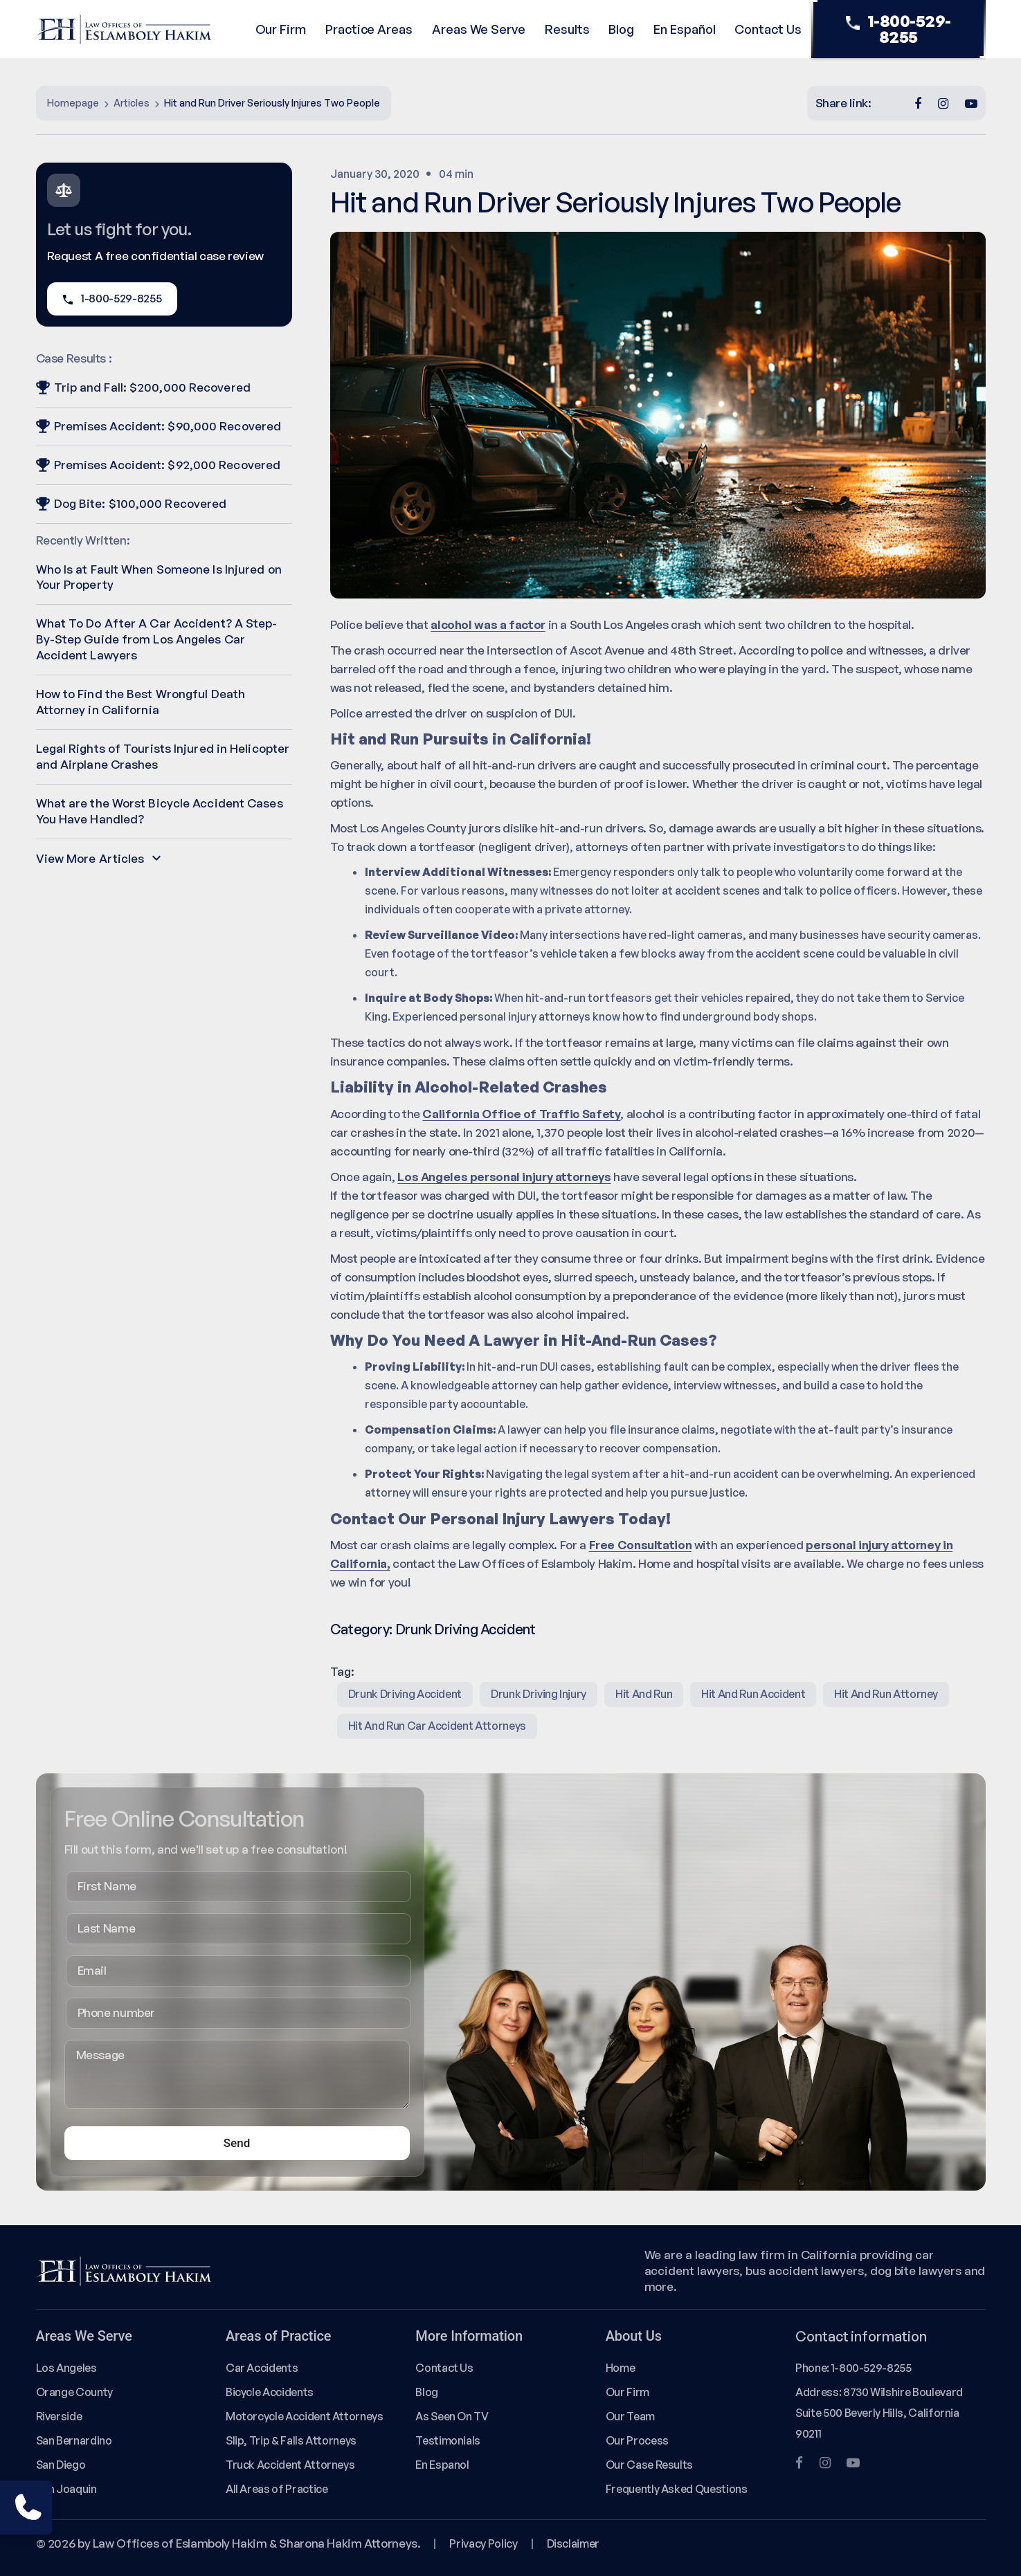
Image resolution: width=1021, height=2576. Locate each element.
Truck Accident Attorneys (290, 2465)
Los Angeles (66, 2368)
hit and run (643, 1694)
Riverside (59, 2416)
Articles (132, 103)
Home (620, 2368)
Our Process (637, 2440)
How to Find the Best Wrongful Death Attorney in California (141, 701)
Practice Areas (369, 29)
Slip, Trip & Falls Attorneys (291, 2440)
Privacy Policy (483, 2543)
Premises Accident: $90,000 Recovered (159, 426)
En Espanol (442, 2465)
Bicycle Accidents (270, 2392)
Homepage (73, 103)
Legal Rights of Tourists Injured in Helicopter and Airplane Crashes (163, 756)
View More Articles (98, 858)
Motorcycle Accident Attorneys (304, 2416)
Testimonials (447, 2440)
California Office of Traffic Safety (521, 1113)
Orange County (74, 2392)
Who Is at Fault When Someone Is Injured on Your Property (159, 577)
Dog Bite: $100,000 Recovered (131, 503)
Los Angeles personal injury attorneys (504, 1176)
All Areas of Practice (277, 2489)
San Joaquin (66, 2489)
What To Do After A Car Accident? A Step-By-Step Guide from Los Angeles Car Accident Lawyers (157, 639)
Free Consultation (640, 1544)
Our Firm (280, 29)
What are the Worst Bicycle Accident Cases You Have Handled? (159, 811)
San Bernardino (74, 2440)
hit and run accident (753, 1694)
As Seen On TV (451, 2416)
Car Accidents (262, 2368)
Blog (621, 29)
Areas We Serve (478, 29)
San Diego (61, 2465)
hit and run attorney (886, 1694)
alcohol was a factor (488, 624)
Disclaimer (573, 2543)
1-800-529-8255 (898, 29)
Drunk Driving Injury (538, 1694)
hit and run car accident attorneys (437, 1726)
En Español (684, 29)
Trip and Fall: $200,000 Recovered (143, 387)
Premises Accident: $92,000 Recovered (158, 464)
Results (567, 29)
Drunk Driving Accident (465, 1629)
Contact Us (767, 29)
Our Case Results (649, 2465)
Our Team (630, 2416)
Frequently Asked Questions (677, 2489)
